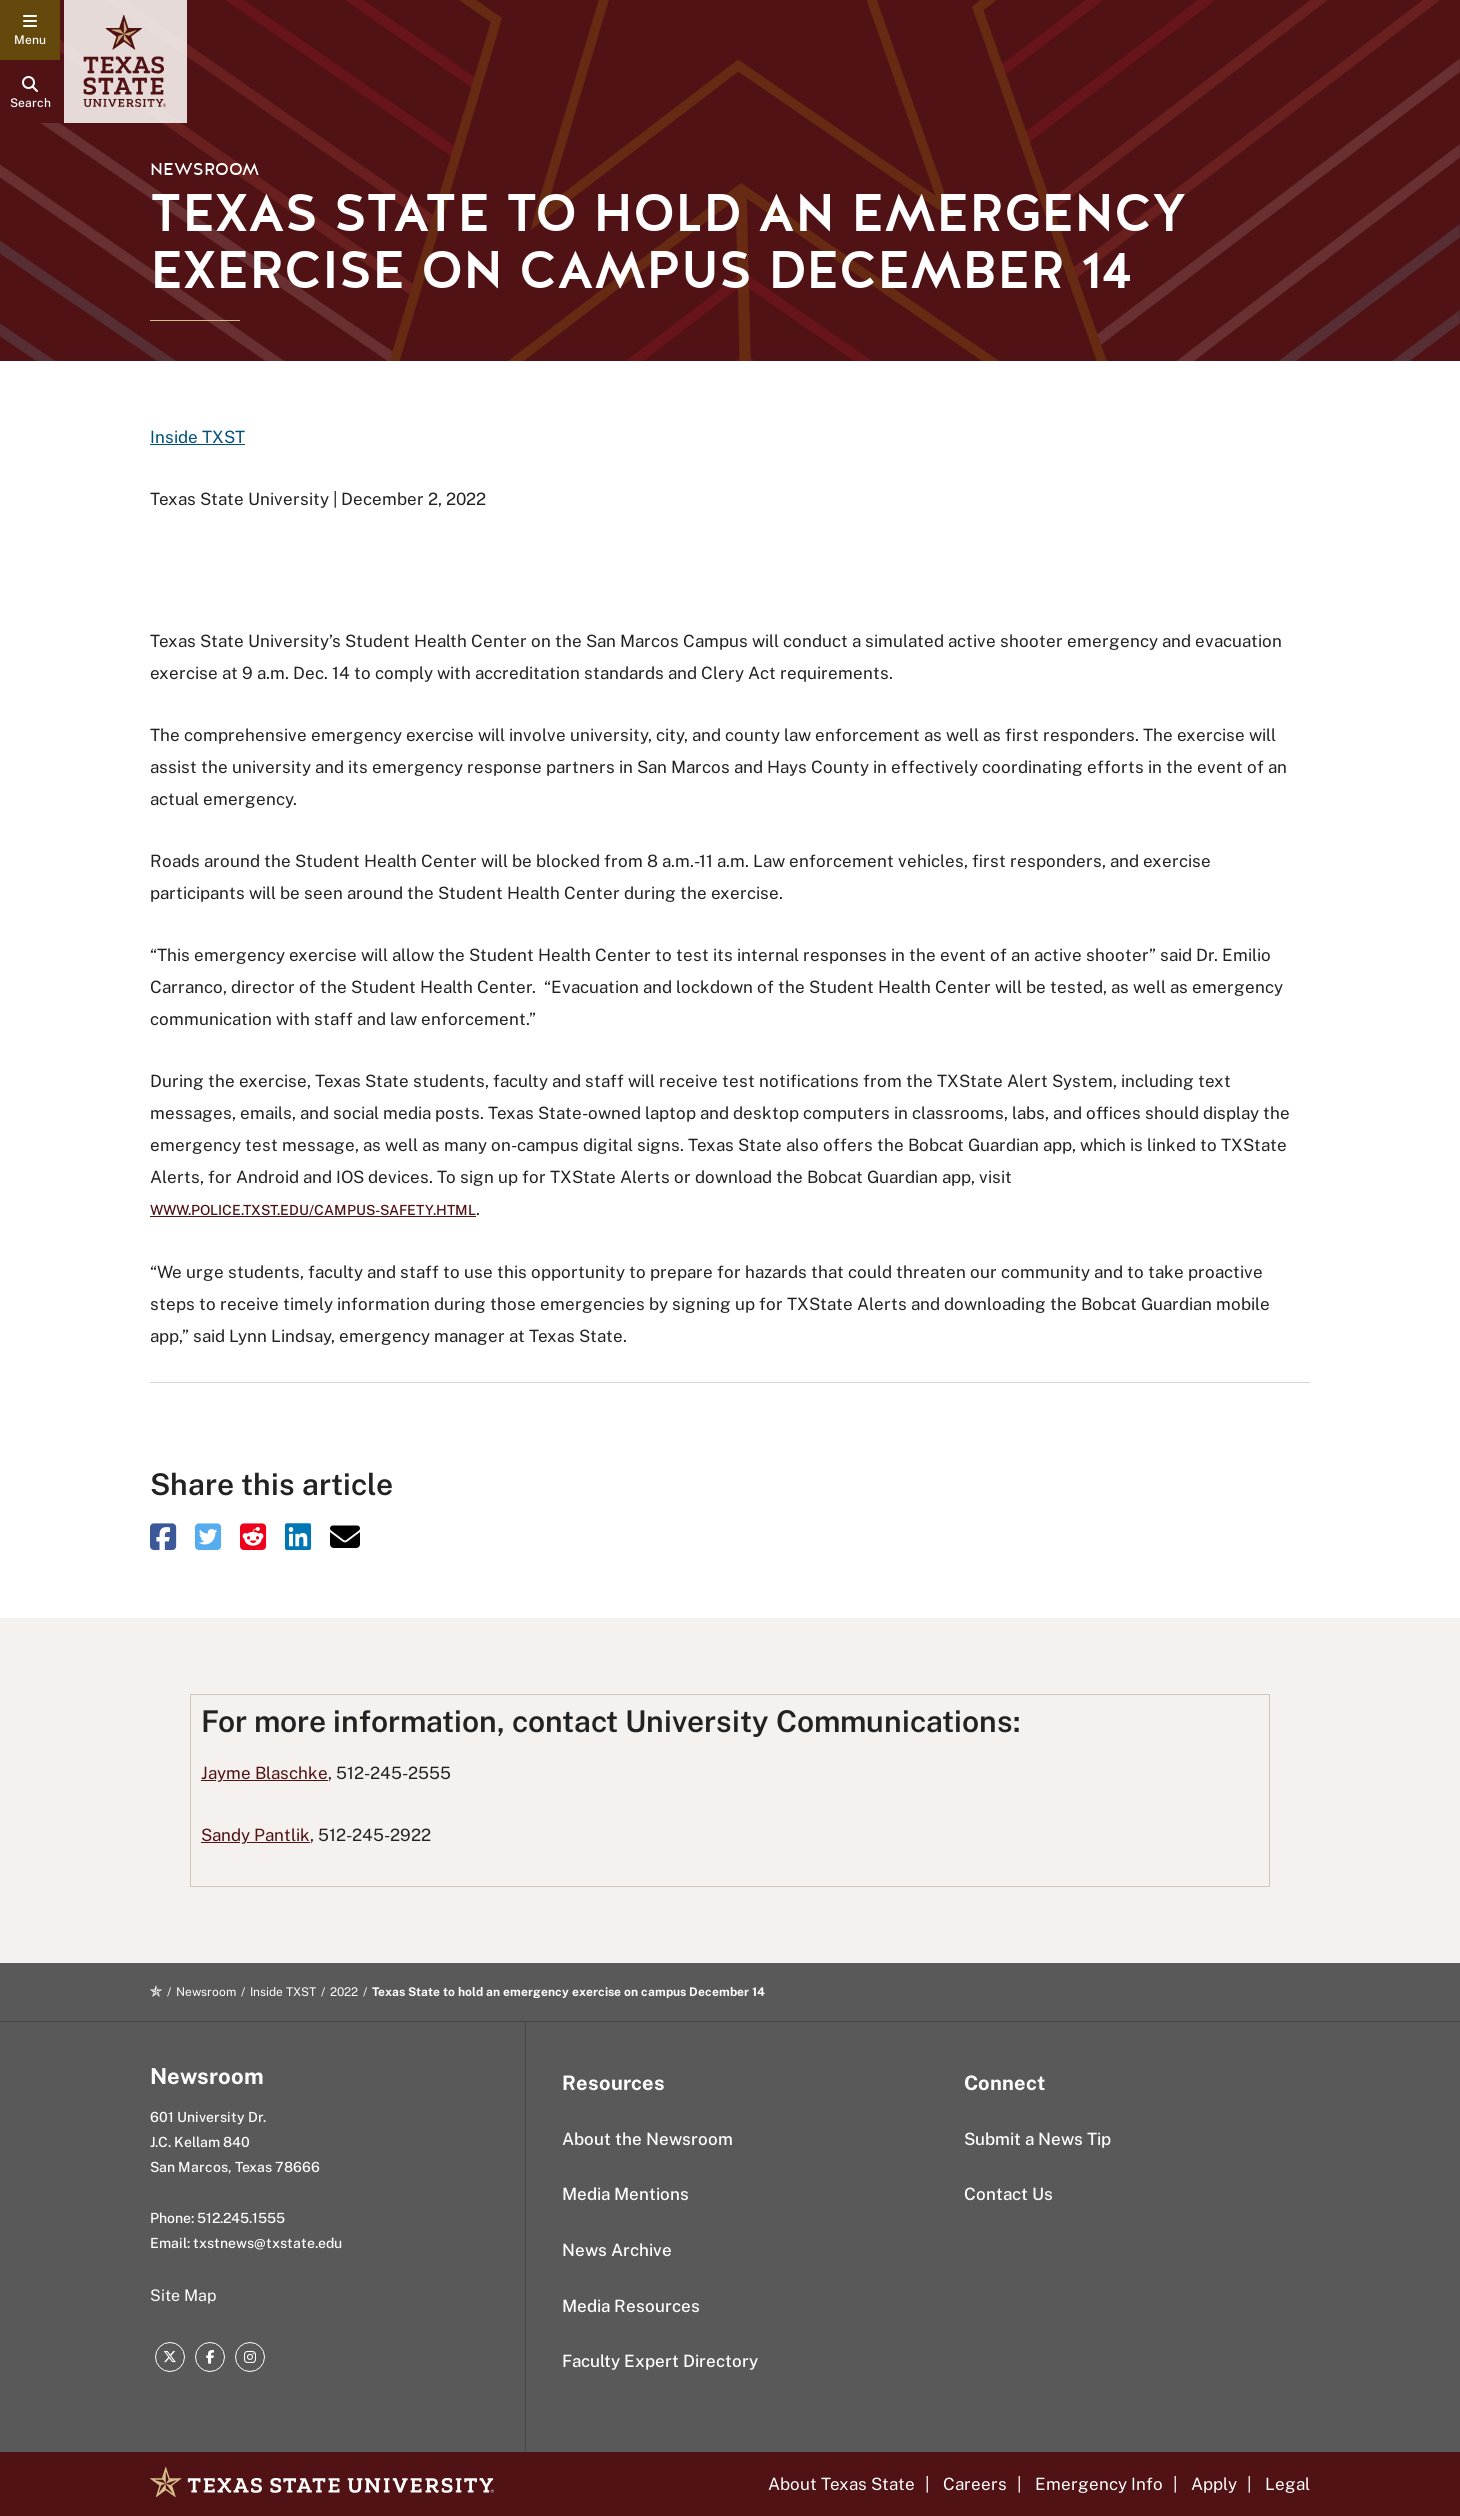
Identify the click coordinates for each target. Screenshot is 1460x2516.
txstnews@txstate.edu (267, 2243)
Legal (1287, 2484)
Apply (1214, 2484)
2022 (344, 1992)
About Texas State (841, 2484)
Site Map (183, 2295)
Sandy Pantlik (255, 1835)
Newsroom (204, 169)
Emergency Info (1099, 2484)
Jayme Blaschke (264, 1773)
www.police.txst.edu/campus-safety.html (313, 1210)
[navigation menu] (30, 30)
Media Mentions (625, 2194)
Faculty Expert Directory (660, 2361)
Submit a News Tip (1037, 2139)
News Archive (617, 2250)
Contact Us (1008, 2194)
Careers (975, 2484)
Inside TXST (197, 437)
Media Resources (631, 2306)
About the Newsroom (647, 2139)
